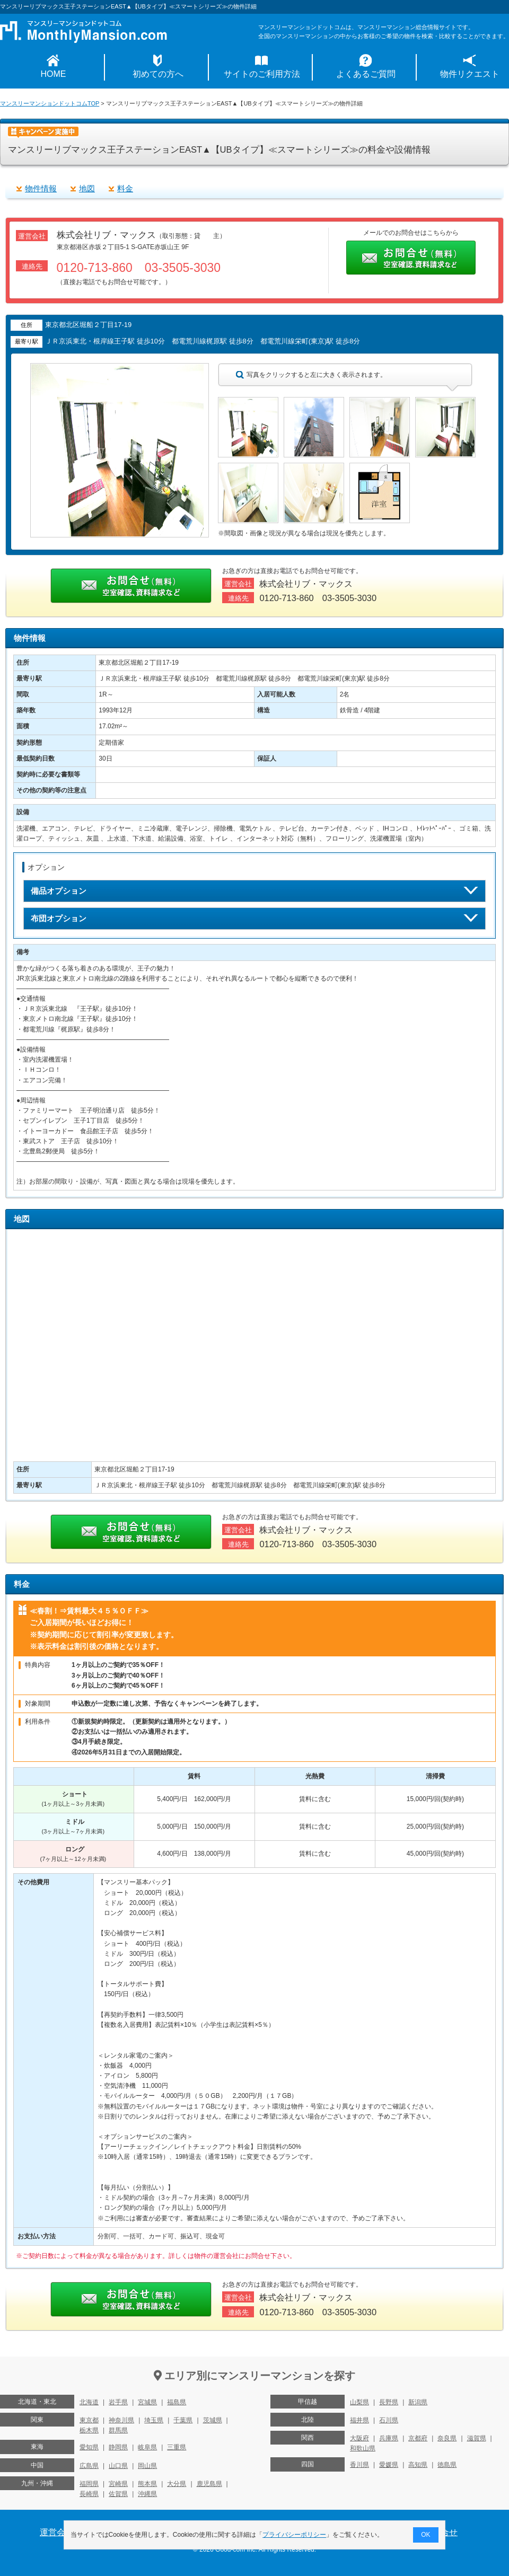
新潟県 (417, 2402)
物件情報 (41, 188)
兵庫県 (388, 2438)
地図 (87, 188)
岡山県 (147, 2465)
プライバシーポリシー (295, 2534)
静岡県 (118, 2447)
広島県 (89, 2465)
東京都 (89, 2420)
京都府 (417, 2438)
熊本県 (147, 2483)
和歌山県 (362, 2448)
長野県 (388, 2402)
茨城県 (212, 2420)
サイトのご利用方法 (262, 73)
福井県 (359, 2420)
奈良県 (447, 2438)
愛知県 (89, 2447)
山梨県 (359, 2402)
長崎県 (89, 2494)
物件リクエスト (469, 73)
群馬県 (118, 2430)
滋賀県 (476, 2438)
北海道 (89, 2402)
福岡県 (89, 2483)
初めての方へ (158, 73)
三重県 (176, 2447)
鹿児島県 (209, 2483)
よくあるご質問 (366, 73)
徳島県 (447, 2464)
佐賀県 (118, 2494)
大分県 (176, 2483)
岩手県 (118, 2402)
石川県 (388, 2420)
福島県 (176, 2402)
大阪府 (359, 2438)
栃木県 (89, 2430)
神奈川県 (121, 2420)
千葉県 (182, 2420)
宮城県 (147, 2402)
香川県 (359, 2464)
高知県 (417, 2464)
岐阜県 (147, 2447)
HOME (53, 73)
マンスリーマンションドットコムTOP (49, 103)
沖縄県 (147, 2494)
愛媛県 (388, 2464)
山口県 (118, 2465)
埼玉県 (153, 2420)
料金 (125, 188)
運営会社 (57, 2532)
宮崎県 (118, 2483)
